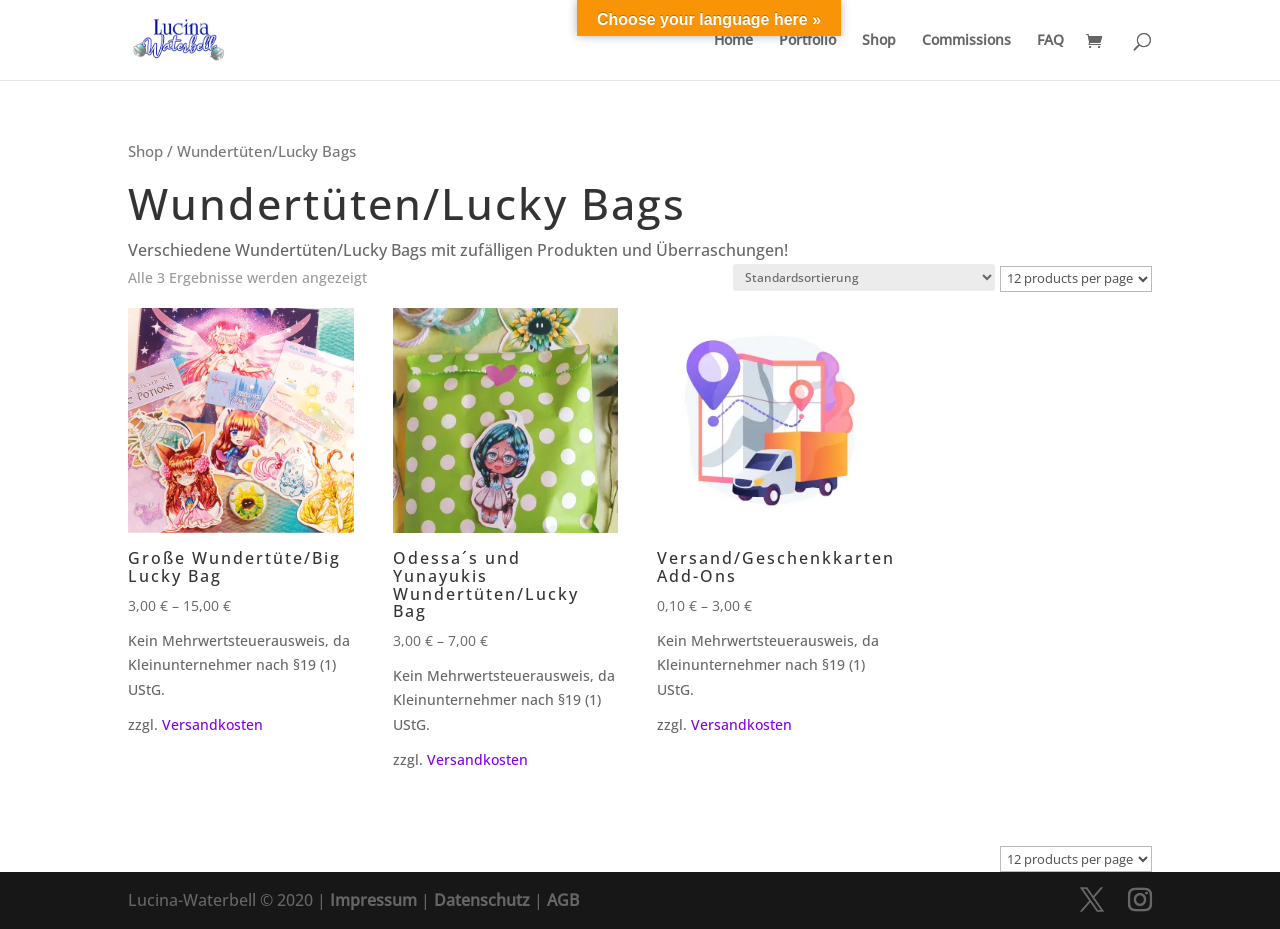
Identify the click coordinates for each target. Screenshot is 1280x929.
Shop (879, 41)
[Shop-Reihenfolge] (864, 277)
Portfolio (807, 41)
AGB (563, 900)
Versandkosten (212, 724)
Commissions (966, 41)
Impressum (373, 900)
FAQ (1050, 41)
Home (733, 41)
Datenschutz (482, 900)
